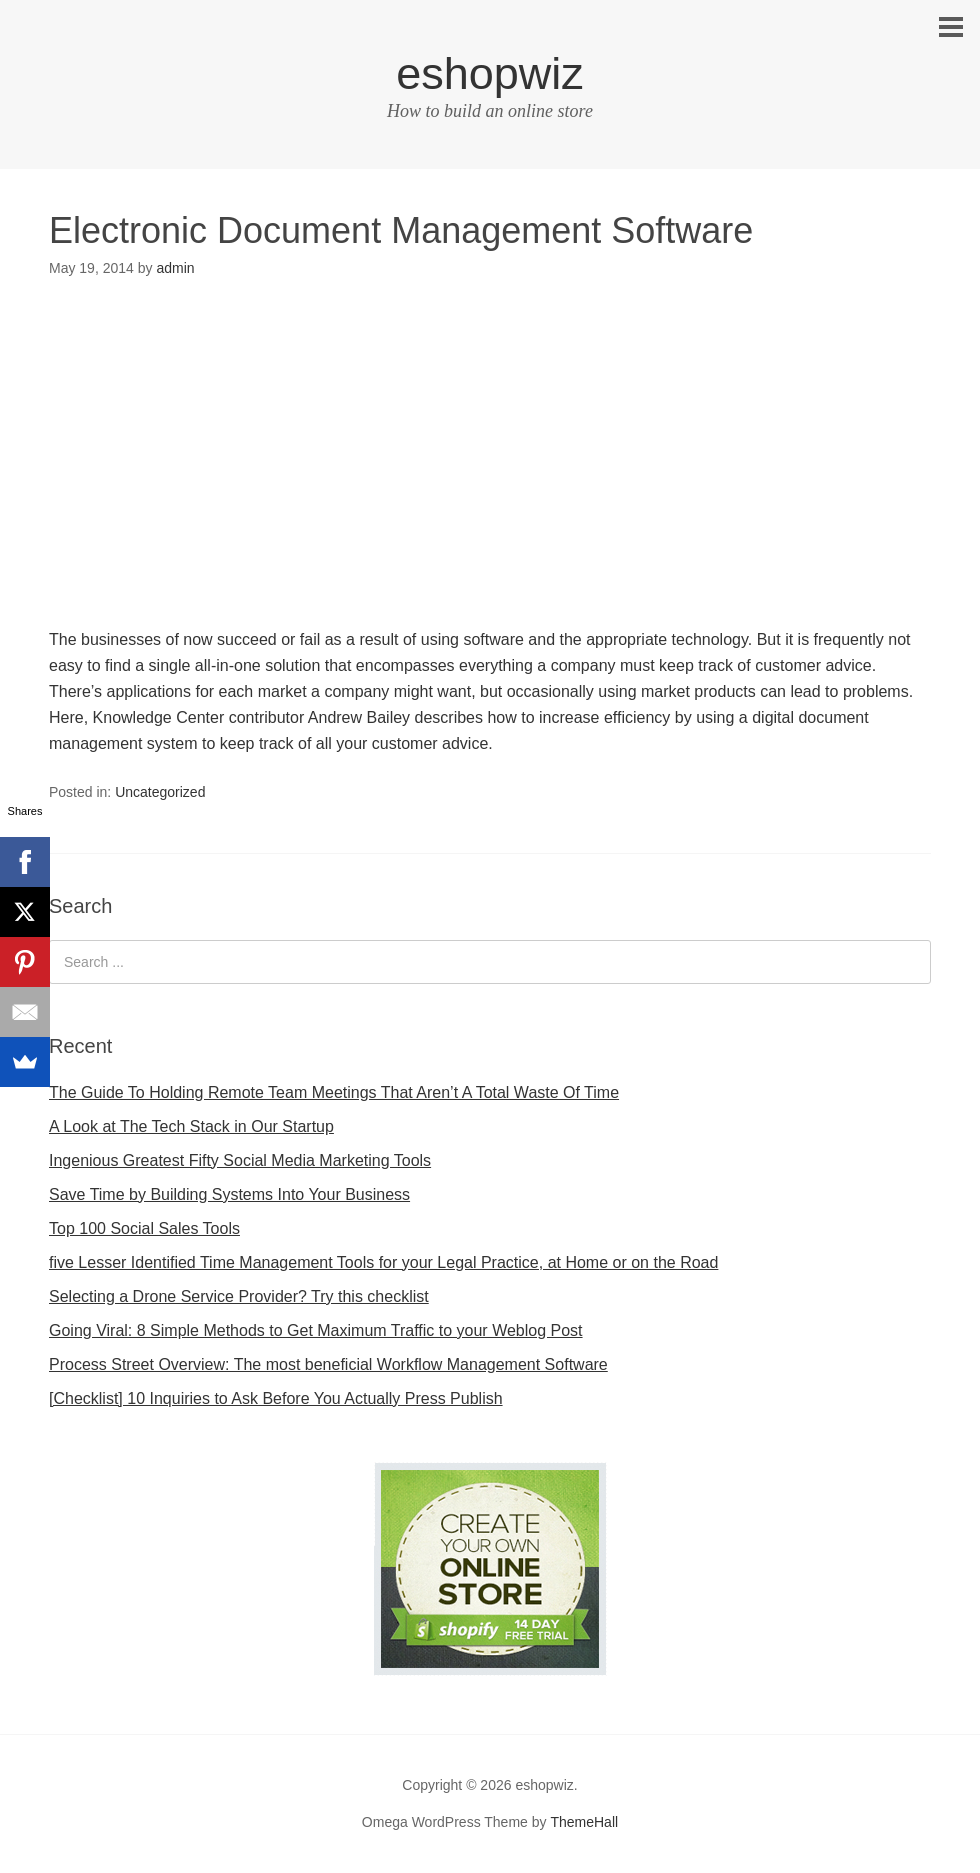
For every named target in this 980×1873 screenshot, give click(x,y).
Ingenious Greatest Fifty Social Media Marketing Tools (240, 1160)
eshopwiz (490, 73)
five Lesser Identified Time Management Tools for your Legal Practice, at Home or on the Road (383, 1262)
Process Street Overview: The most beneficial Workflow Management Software (328, 1364)
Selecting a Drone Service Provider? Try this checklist (239, 1296)
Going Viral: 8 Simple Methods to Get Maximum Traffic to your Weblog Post (316, 1330)
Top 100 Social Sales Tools (144, 1228)
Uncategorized (160, 792)
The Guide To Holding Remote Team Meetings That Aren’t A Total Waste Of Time (334, 1092)
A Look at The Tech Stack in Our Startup (191, 1126)
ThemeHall (584, 1822)
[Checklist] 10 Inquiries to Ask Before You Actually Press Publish (276, 1398)
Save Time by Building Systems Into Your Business (229, 1194)
